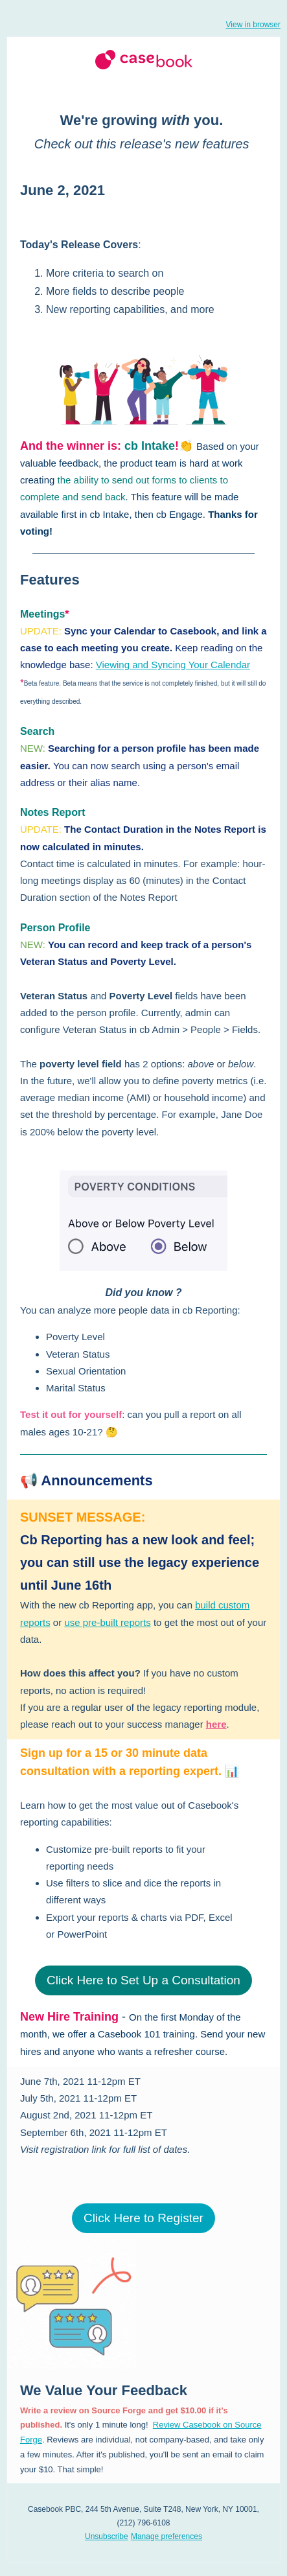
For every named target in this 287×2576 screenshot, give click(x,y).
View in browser (253, 24)
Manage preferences (166, 2536)
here (216, 1724)
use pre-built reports (107, 1622)
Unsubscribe (106, 2536)
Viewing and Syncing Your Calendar (173, 664)
